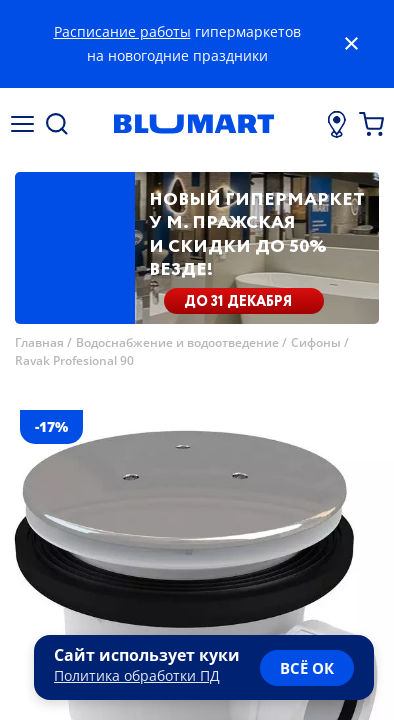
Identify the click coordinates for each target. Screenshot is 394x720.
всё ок (307, 668)
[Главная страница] (194, 124)
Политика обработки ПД (137, 675)
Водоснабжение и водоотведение (177, 342)
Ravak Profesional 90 (74, 360)
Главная (39, 342)
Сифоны (316, 342)
